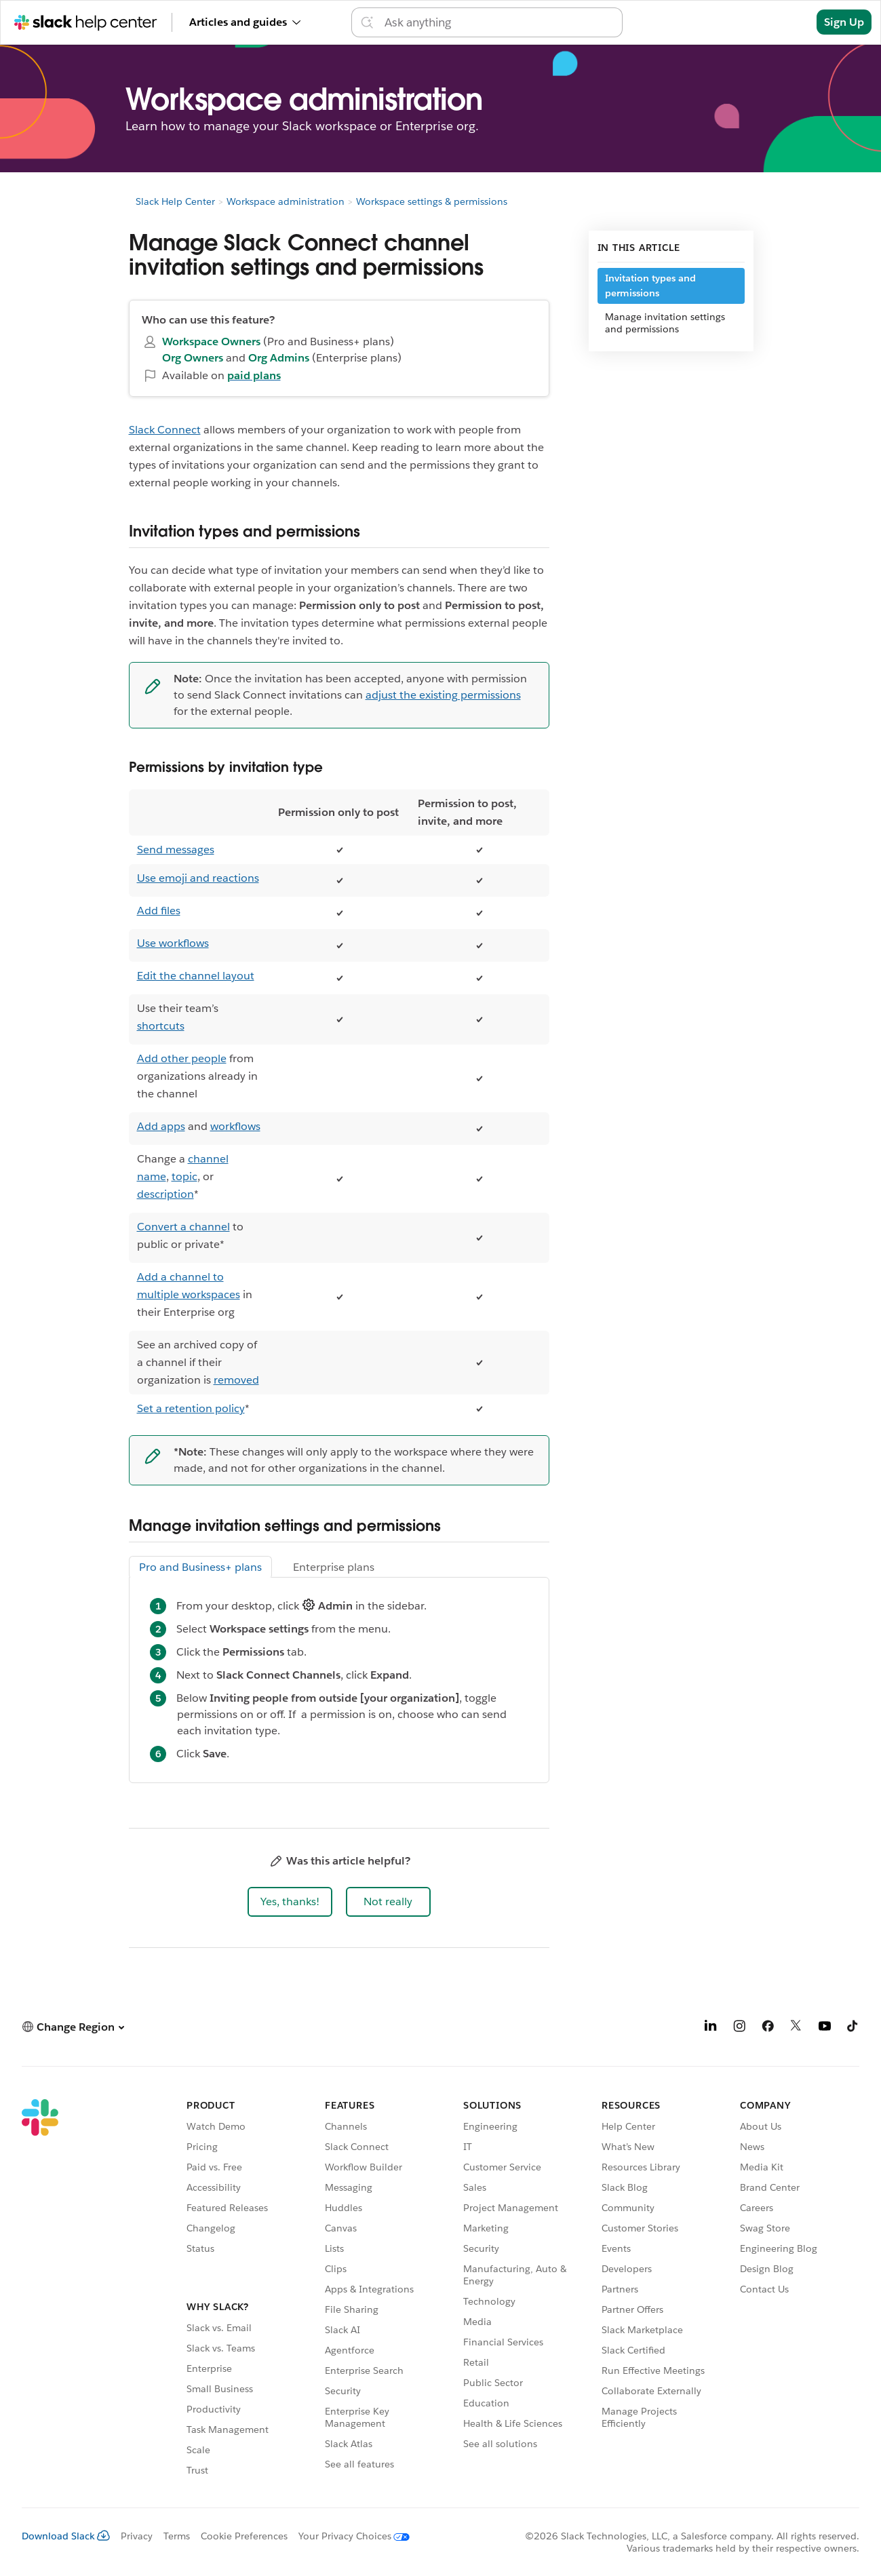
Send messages (175, 849)
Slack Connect (165, 430)
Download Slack (66, 2536)
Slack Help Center (175, 201)
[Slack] (40, 2289)
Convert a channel (183, 1226)
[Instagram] (739, 2028)
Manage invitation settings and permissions (665, 323)
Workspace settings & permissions (431, 201)
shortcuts (160, 1026)
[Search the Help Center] (499, 22)
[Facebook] (768, 2028)
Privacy (137, 2536)
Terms (176, 2536)
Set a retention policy (191, 1408)
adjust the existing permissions (443, 695)
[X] (796, 2028)
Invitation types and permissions (650, 285)
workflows (235, 1126)
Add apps (161, 1126)
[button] (290, 1902)
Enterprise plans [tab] (333, 1567)
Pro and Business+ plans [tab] (200, 1567)
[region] (339, 1106)
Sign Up (844, 22)
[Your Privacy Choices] (349, 2536)
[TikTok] (853, 2028)
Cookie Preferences (244, 2536)
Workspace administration (286, 201)
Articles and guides (244, 22)
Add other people (182, 1058)
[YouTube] (825, 2028)
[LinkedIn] (711, 2028)
